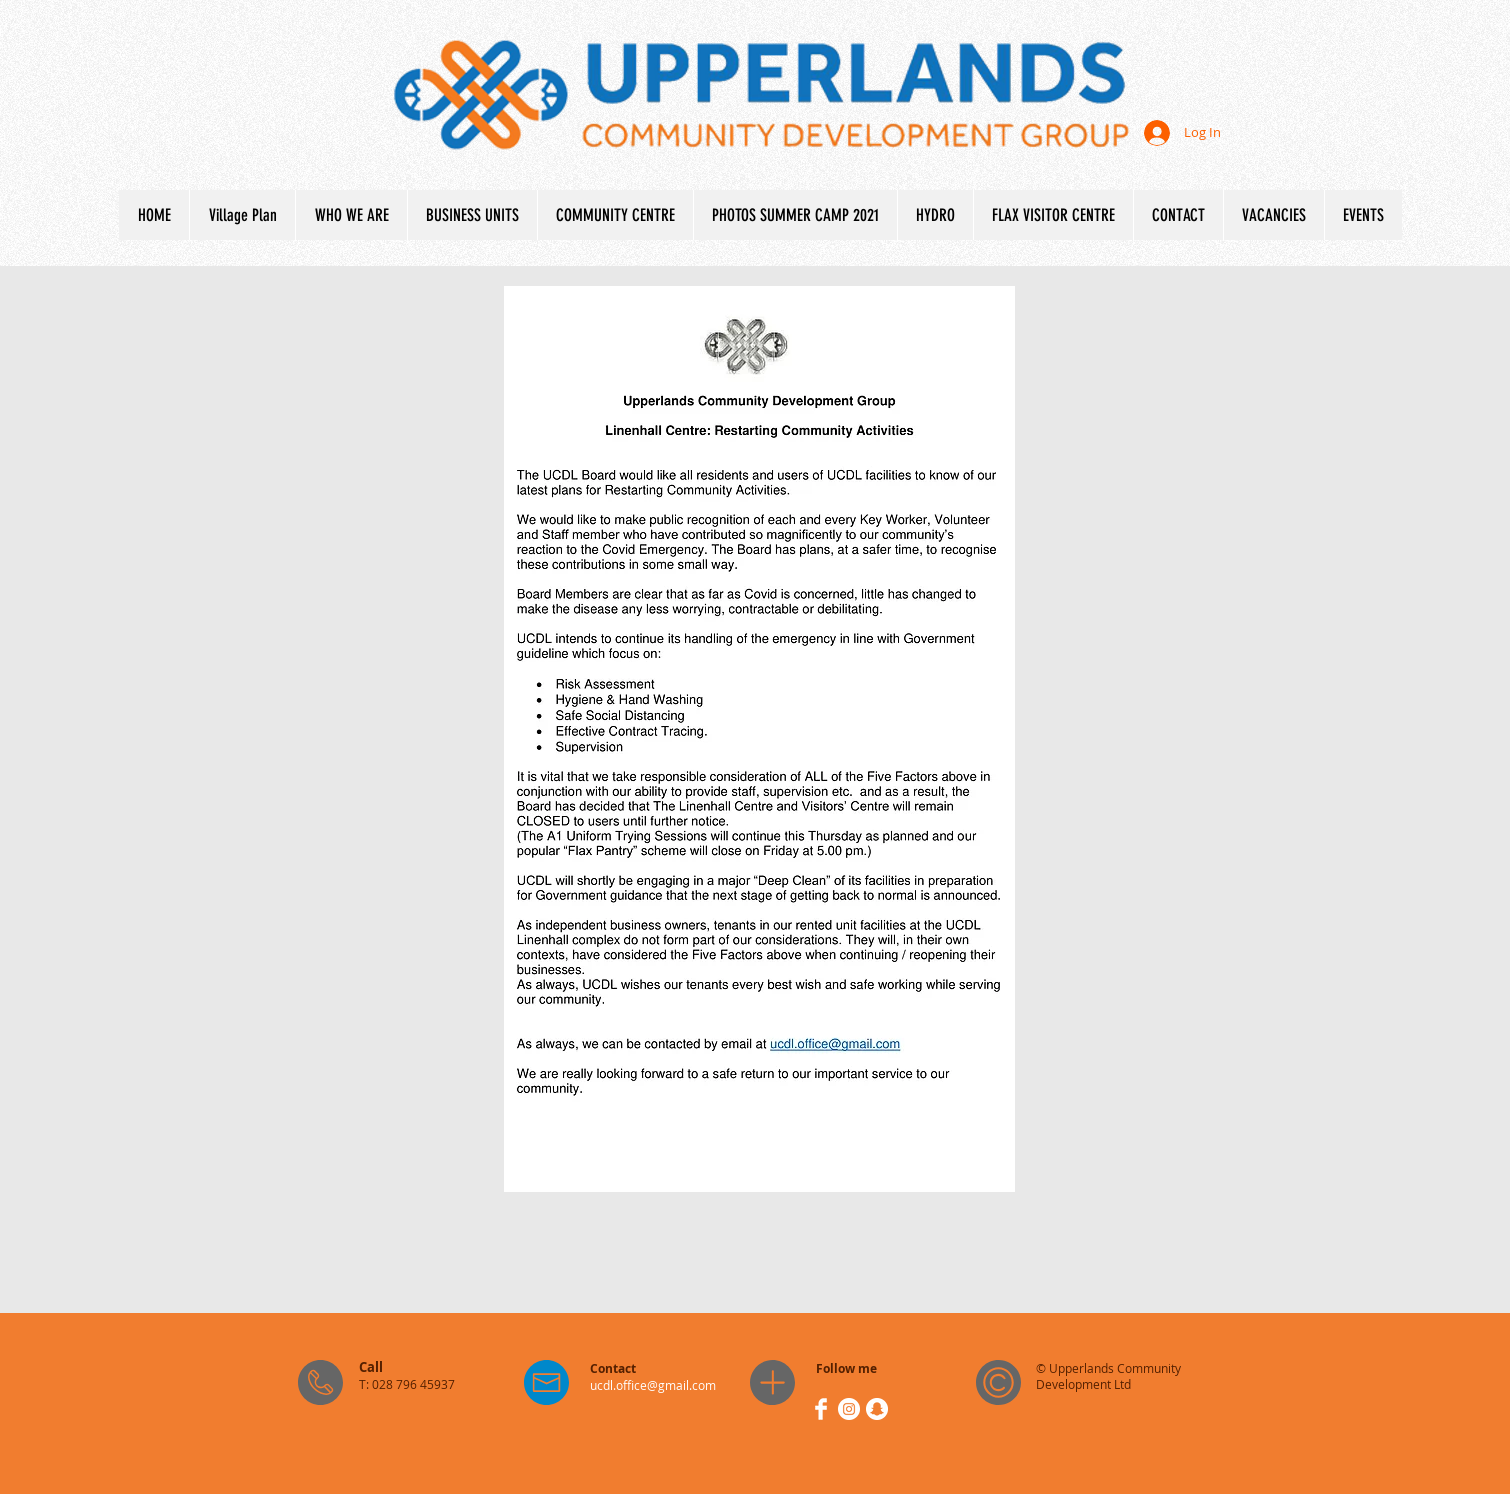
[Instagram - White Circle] (849, 1409)
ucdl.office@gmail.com (653, 1385)
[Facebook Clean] (821, 1409)
